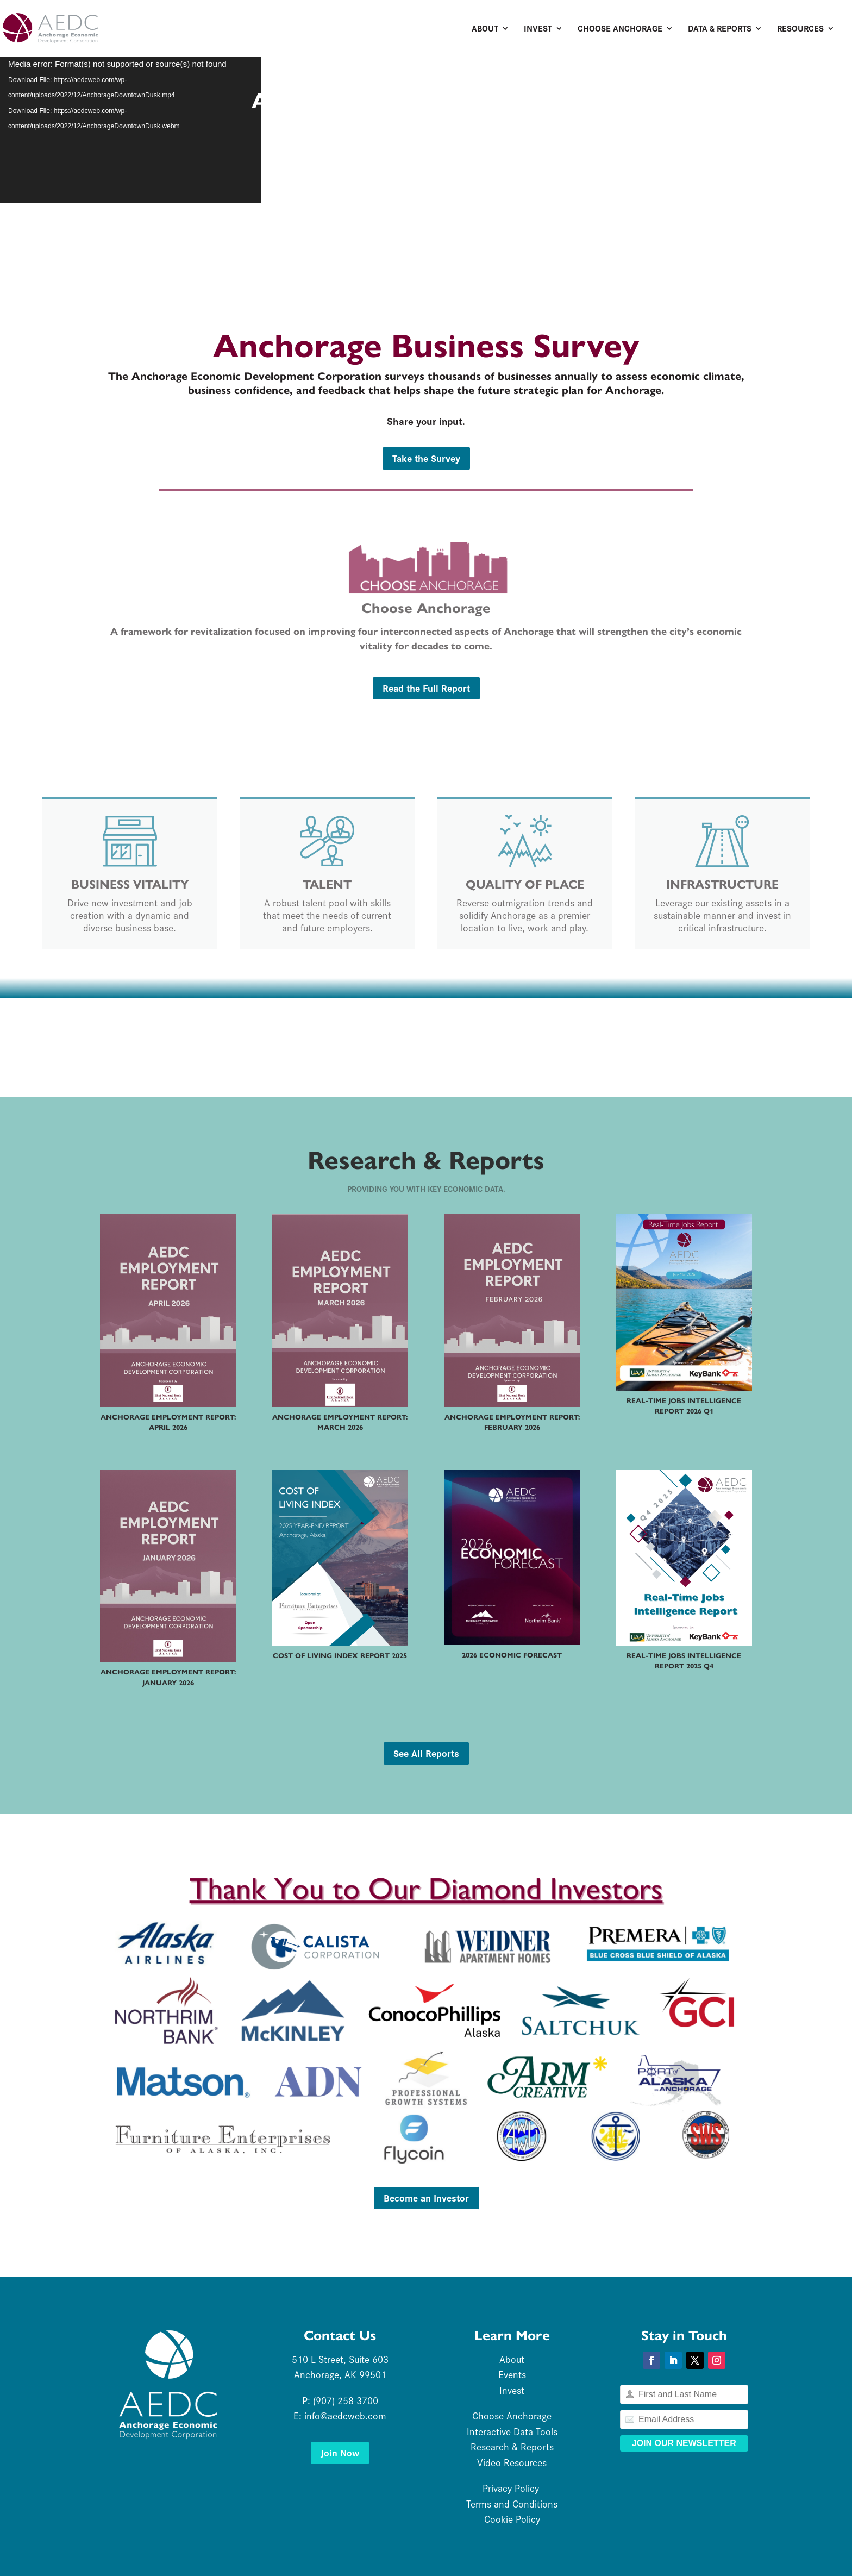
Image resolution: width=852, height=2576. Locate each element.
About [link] (485, 29)
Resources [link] (800, 29)
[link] (94, 27)
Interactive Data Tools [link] (512, 2431)
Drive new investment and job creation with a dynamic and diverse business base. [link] (129, 915)
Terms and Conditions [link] (511, 2503)
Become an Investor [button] (426, 2197)
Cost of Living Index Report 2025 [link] (340, 1656)
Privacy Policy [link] (512, 2487)
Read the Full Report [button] (426, 688)
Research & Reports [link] (512, 2446)
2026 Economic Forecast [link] (512, 1655)
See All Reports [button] (426, 1753)
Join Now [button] (340, 2452)
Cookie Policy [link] (512, 2518)
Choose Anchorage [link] (620, 29)
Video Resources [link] (512, 2462)
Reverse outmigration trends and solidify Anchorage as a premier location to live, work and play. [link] (524, 915)
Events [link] (512, 2374)
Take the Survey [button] (426, 458)
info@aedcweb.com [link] (345, 2415)
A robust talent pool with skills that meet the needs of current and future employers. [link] (327, 915)
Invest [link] (538, 29)
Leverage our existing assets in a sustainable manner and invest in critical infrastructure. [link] (722, 915)
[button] (651, 2360)
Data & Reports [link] (719, 29)
